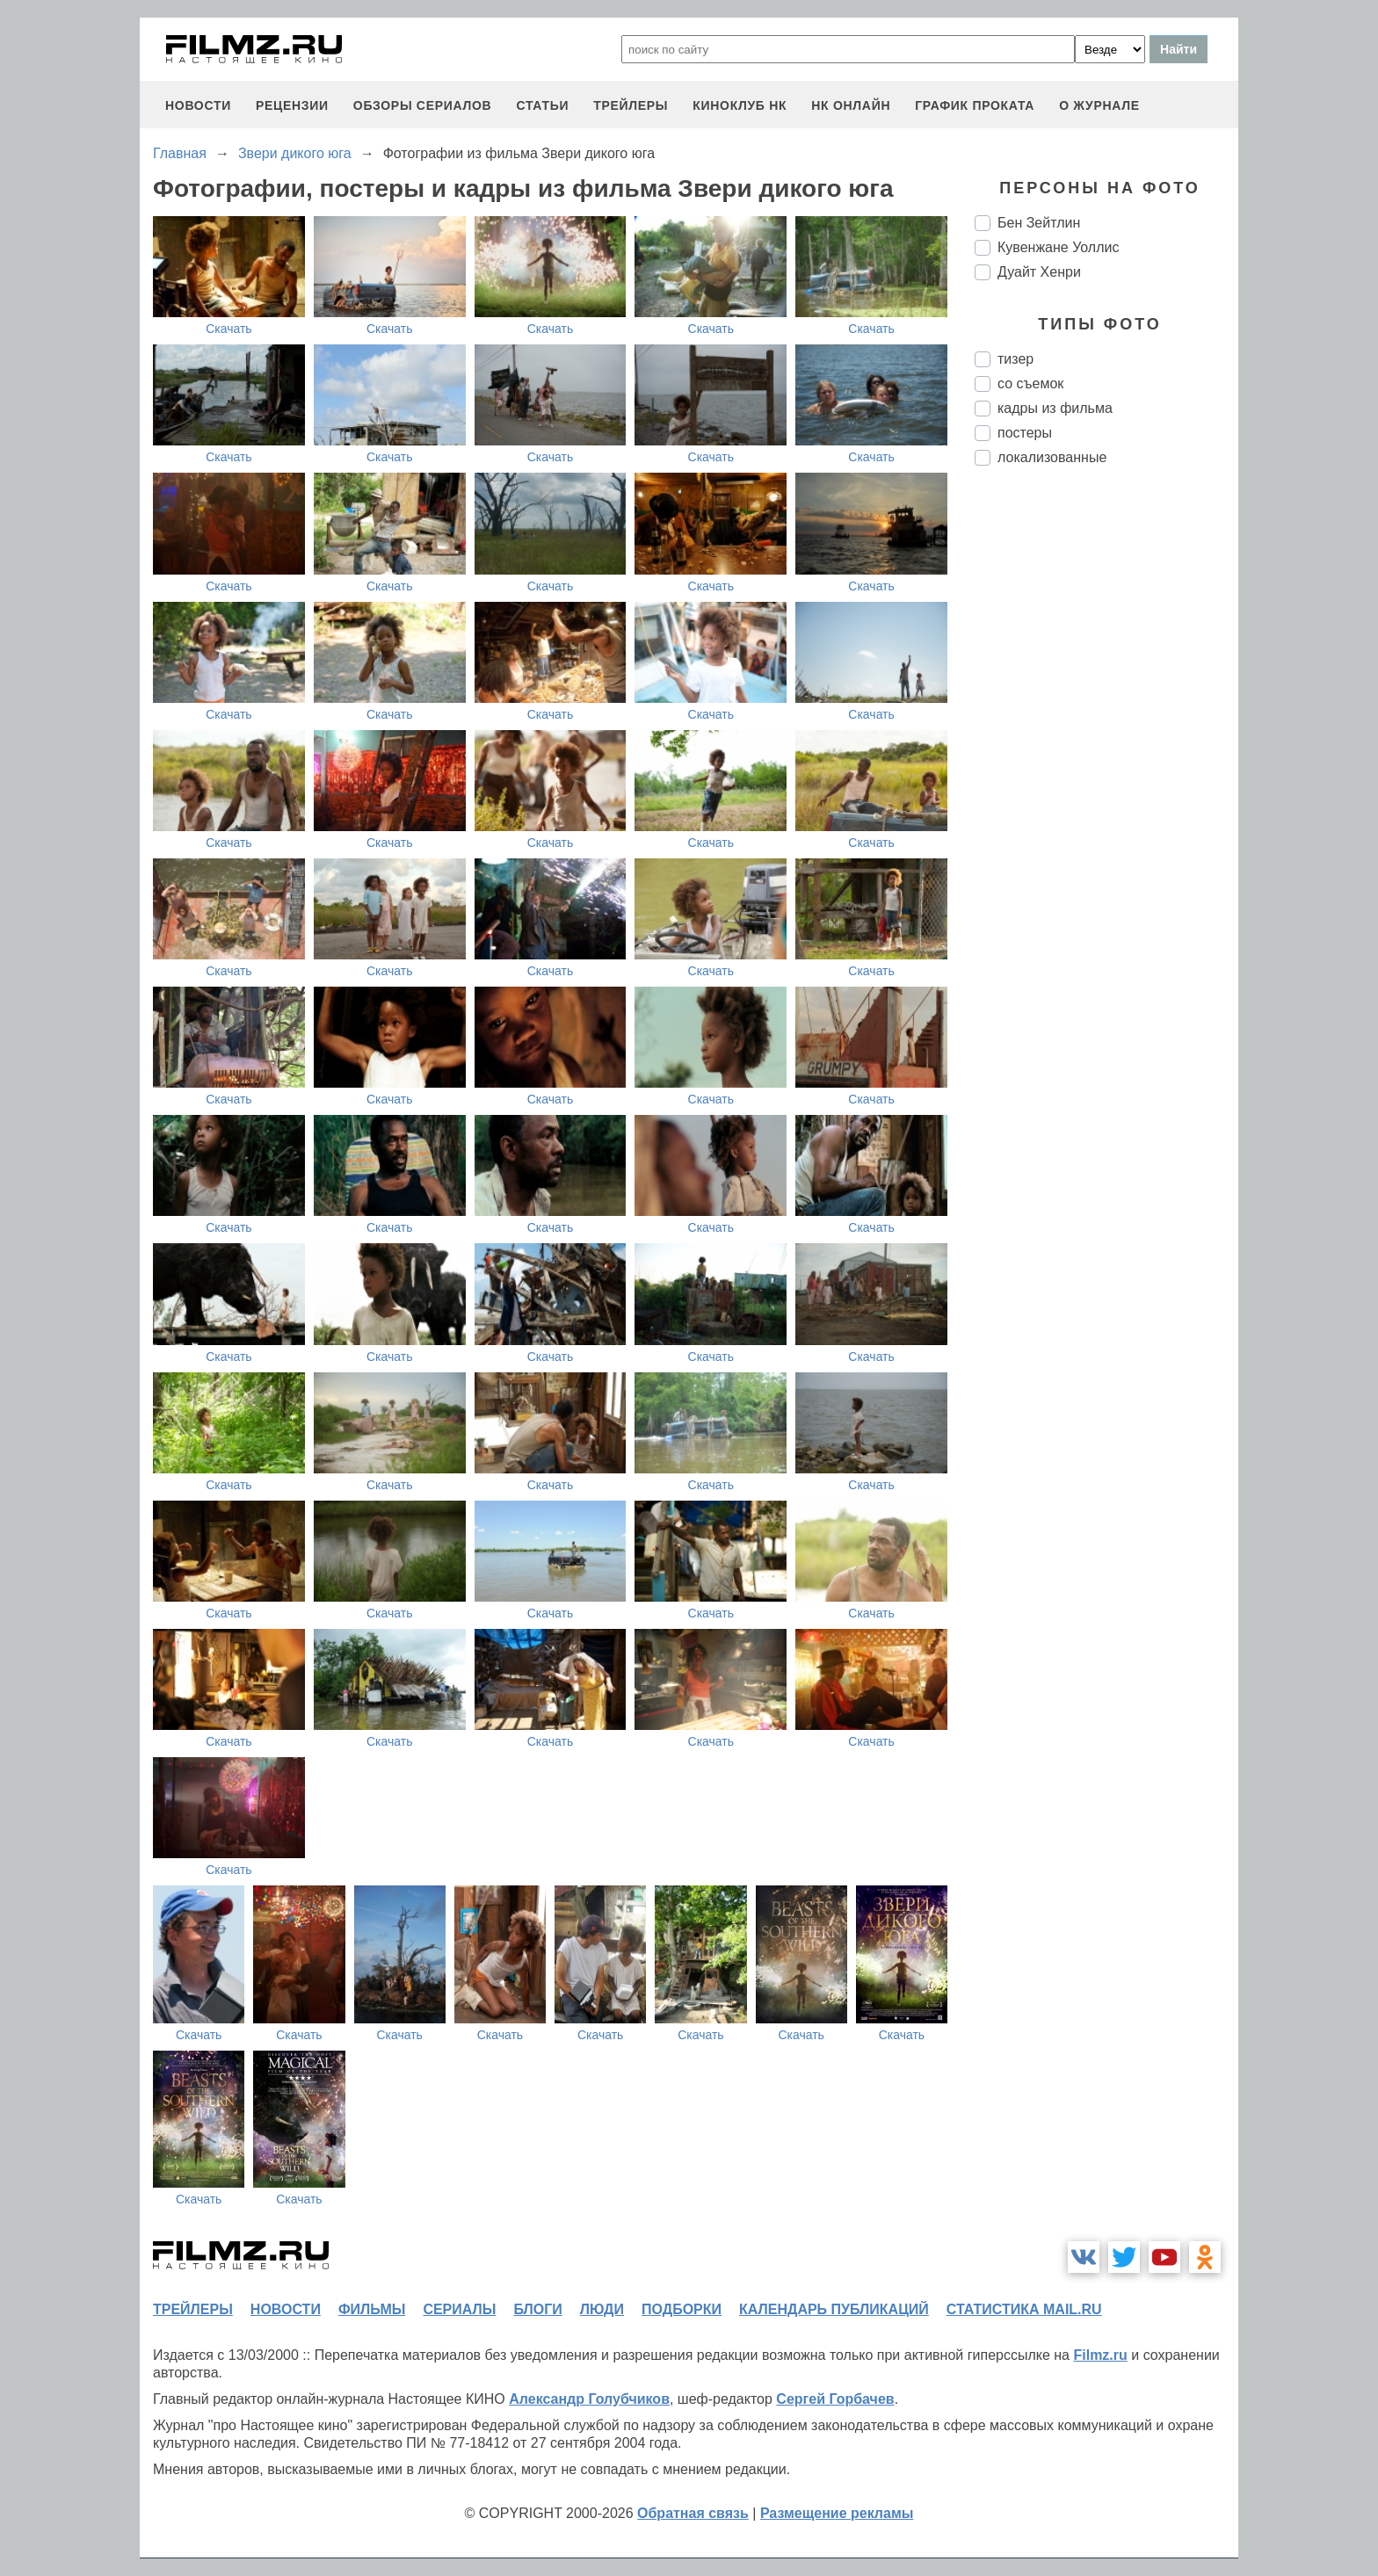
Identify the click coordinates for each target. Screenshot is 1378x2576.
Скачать (229, 329)
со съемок (1030, 383)
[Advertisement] (1106, 773)
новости (198, 105)
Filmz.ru (1100, 2355)
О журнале (1099, 105)
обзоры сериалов (422, 105)
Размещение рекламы (837, 2513)
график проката (974, 105)
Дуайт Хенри (1039, 271)
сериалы (459, 2309)
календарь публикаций (834, 2309)
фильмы (371, 2309)
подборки (682, 2309)
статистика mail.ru (1024, 2309)
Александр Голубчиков (589, 2398)
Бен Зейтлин (1038, 222)
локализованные (1051, 457)
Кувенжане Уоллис (1058, 247)
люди (602, 2309)
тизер (1015, 358)
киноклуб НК (740, 105)
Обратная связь (693, 2513)
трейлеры (630, 105)
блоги (537, 2309)
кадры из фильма (1055, 408)
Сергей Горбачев (835, 2398)
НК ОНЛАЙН (850, 105)
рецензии (292, 105)
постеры (1024, 432)
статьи (542, 105)
